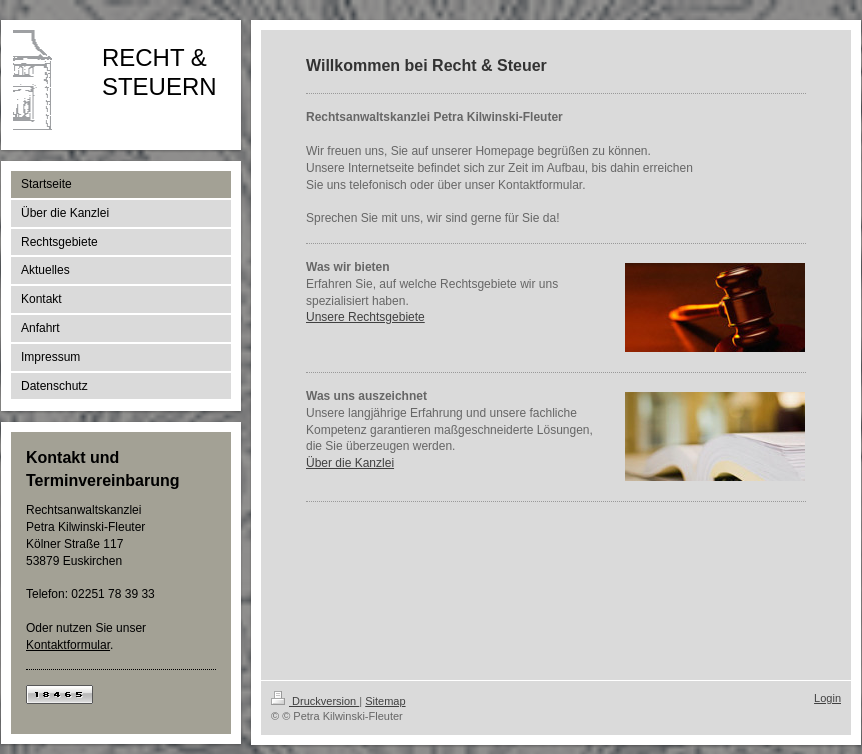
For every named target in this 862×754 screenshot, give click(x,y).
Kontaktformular (68, 645)
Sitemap (385, 701)
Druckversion (315, 701)
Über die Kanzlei (350, 463)
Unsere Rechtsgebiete (365, 317)
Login (827, 698)
